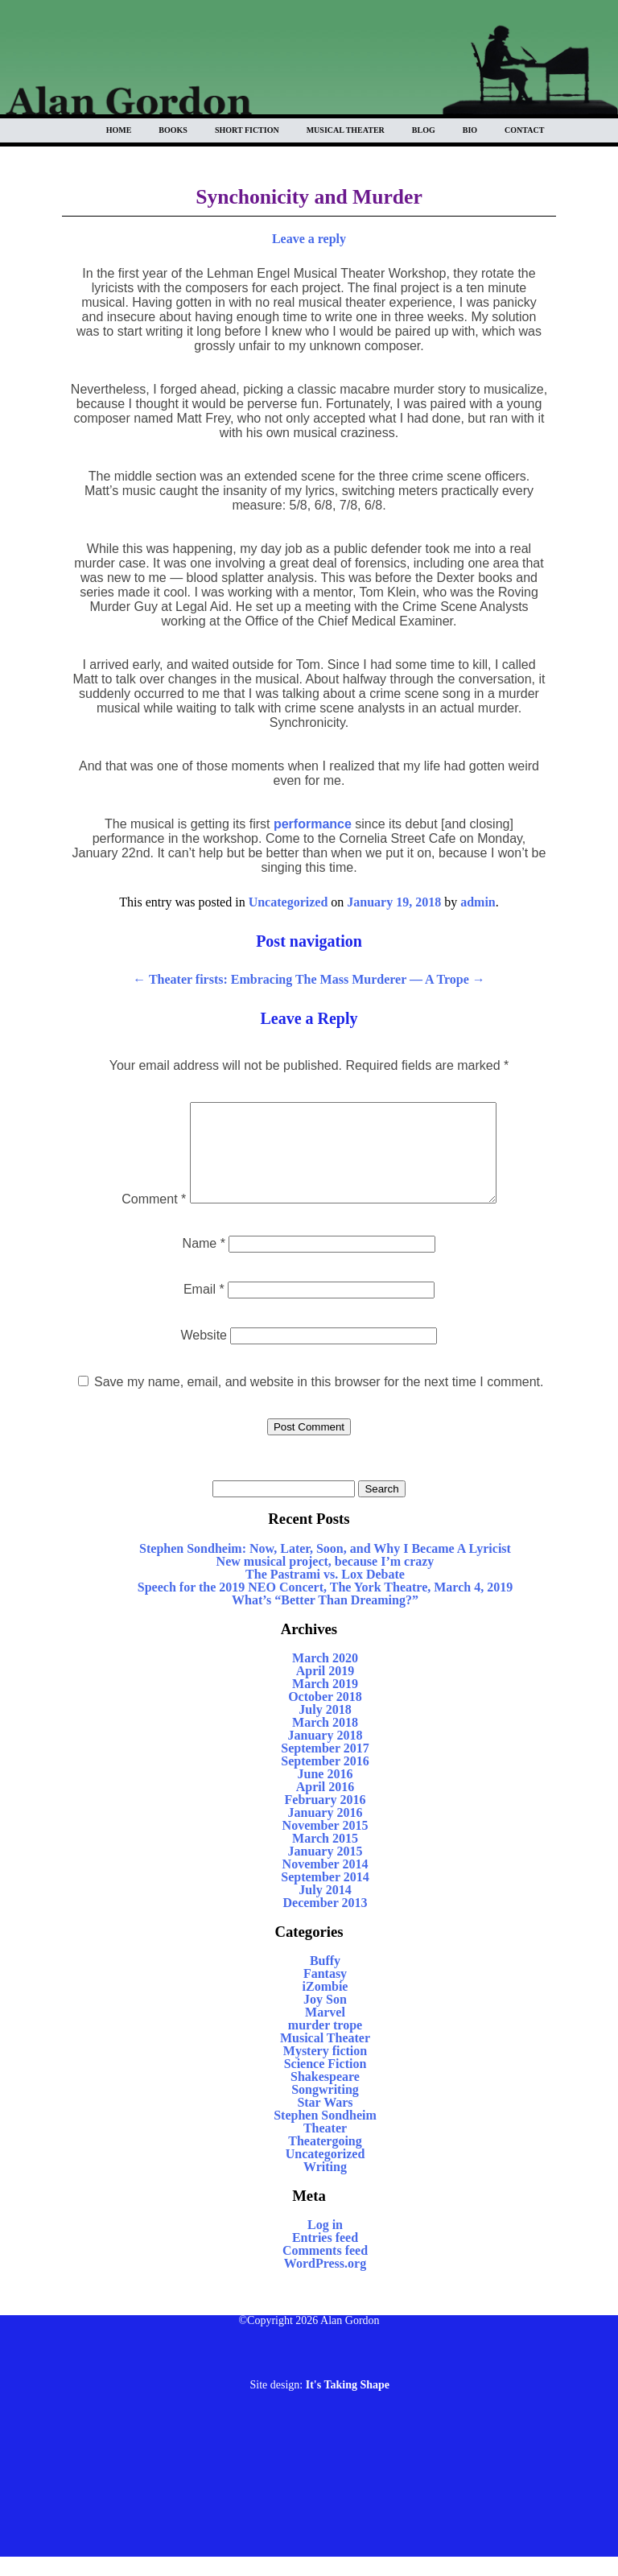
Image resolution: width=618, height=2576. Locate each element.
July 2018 (325, 1729)
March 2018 (325, 1741)
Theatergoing (325, 2160)
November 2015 (325, 1845)
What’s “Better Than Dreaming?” (325, 1619)
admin (478, 902)
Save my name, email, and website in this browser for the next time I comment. (318, 1401)
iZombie (325, 2006)
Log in (325, 2244)
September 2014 (325, 1896)
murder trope (325, 2044)
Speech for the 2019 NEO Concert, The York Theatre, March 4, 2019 (325, 1606)
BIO (470, 130)
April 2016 (325, 1806)
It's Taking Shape (347, 2404)
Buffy (325, 1980)
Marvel (325, 2031)
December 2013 (324, 1922)
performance (313, 824)
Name (204, 1262)
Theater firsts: (180, 979)
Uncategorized (288, 902)
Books (173, 130)
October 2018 (325, 1716)
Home (119, 130)
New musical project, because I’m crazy (325, 1580)
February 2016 (325, 1819)
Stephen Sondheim (325, 2134)
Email (204, 1308)
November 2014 (325, 1883)
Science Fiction (325, 2083)
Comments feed (325, 2270)
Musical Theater (346, 130)
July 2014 (325, 1909)
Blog (423, 130)
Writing (325, 2186)
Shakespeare (325, 2096)
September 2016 (325, 1780)
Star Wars (324, 2121)
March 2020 (325, 1677)
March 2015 (325, 1857)
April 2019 (325, 1690)
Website (204, 1354)
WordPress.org (325, 2282)
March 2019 (325, 1703)
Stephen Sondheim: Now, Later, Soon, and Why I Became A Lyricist (325, 1568)
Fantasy (325, 1993)
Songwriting (325, 2109)
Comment (136, 1218)
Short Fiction (247, 130)
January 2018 (325, 1754)
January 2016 (325, 1832)
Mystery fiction (325, 2070)
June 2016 (325, 1793)
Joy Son (325, 2018)
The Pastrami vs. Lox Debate (325, 1593)
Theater (325, 2147)
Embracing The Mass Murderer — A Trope (358, 979)
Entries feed (325, 2257)
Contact (524, 130)
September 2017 (325, 1767)
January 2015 (325, 1870)
